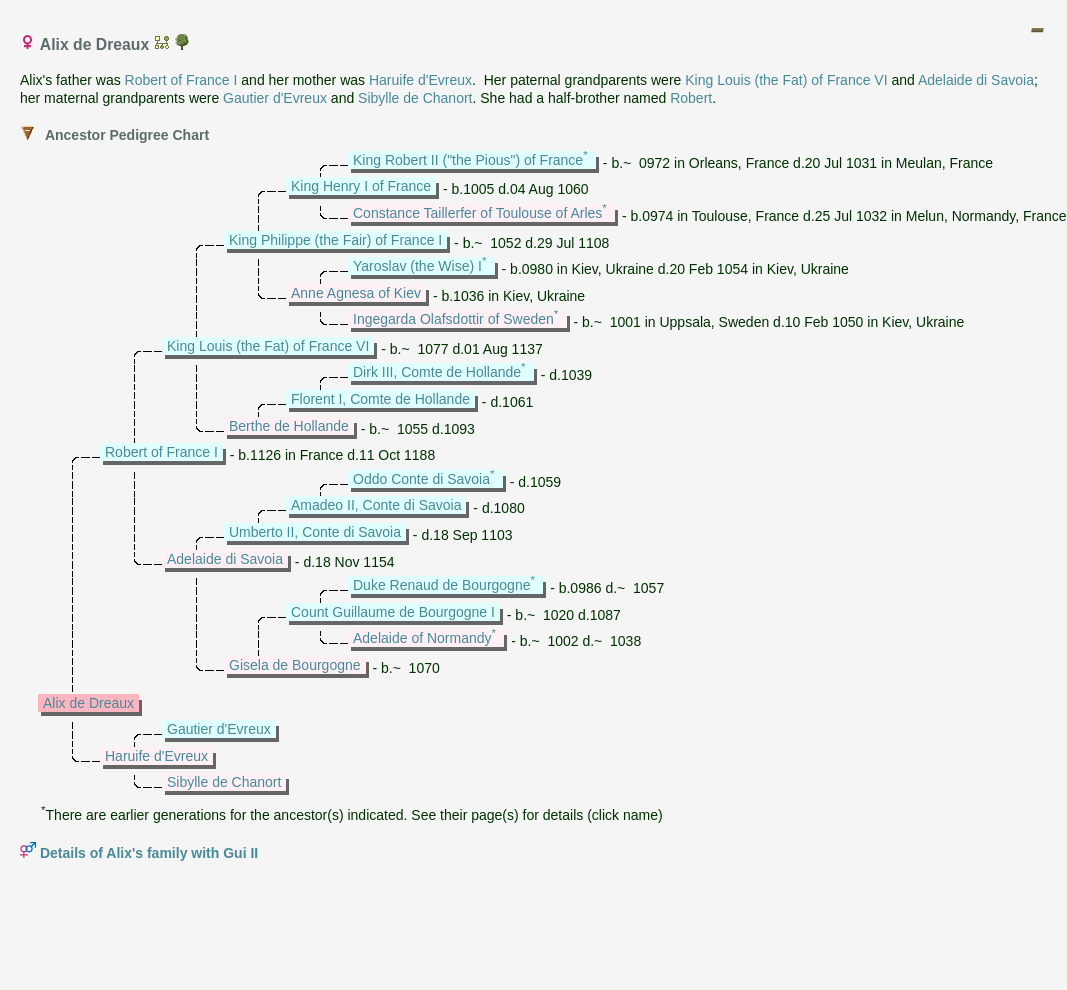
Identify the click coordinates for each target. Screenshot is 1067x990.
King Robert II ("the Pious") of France (468, 160)
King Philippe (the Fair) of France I (335, 240)
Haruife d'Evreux (420, 80)
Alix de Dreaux (88, 703)
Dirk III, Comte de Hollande (437, 372)
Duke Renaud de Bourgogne (441, 585)
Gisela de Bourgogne (295, 665)
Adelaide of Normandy (422, 638)
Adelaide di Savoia (976, 80)
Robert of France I (181, 80)
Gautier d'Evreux (275, 98)
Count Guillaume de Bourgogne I (393, 612)
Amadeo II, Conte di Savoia (376, 505)
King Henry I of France (361, 186)
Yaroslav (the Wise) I (417, 266)
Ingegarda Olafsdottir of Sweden (453, 319)
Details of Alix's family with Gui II (149, 853)
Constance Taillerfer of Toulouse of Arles (477, 213)
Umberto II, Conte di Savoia (315, 532)
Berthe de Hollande (289, 426)
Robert (691, 98)
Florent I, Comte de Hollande (380, 399)
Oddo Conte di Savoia (421, 479)
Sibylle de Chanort (415, 98)
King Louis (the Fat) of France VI (786, 80)
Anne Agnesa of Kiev (356, 293)
